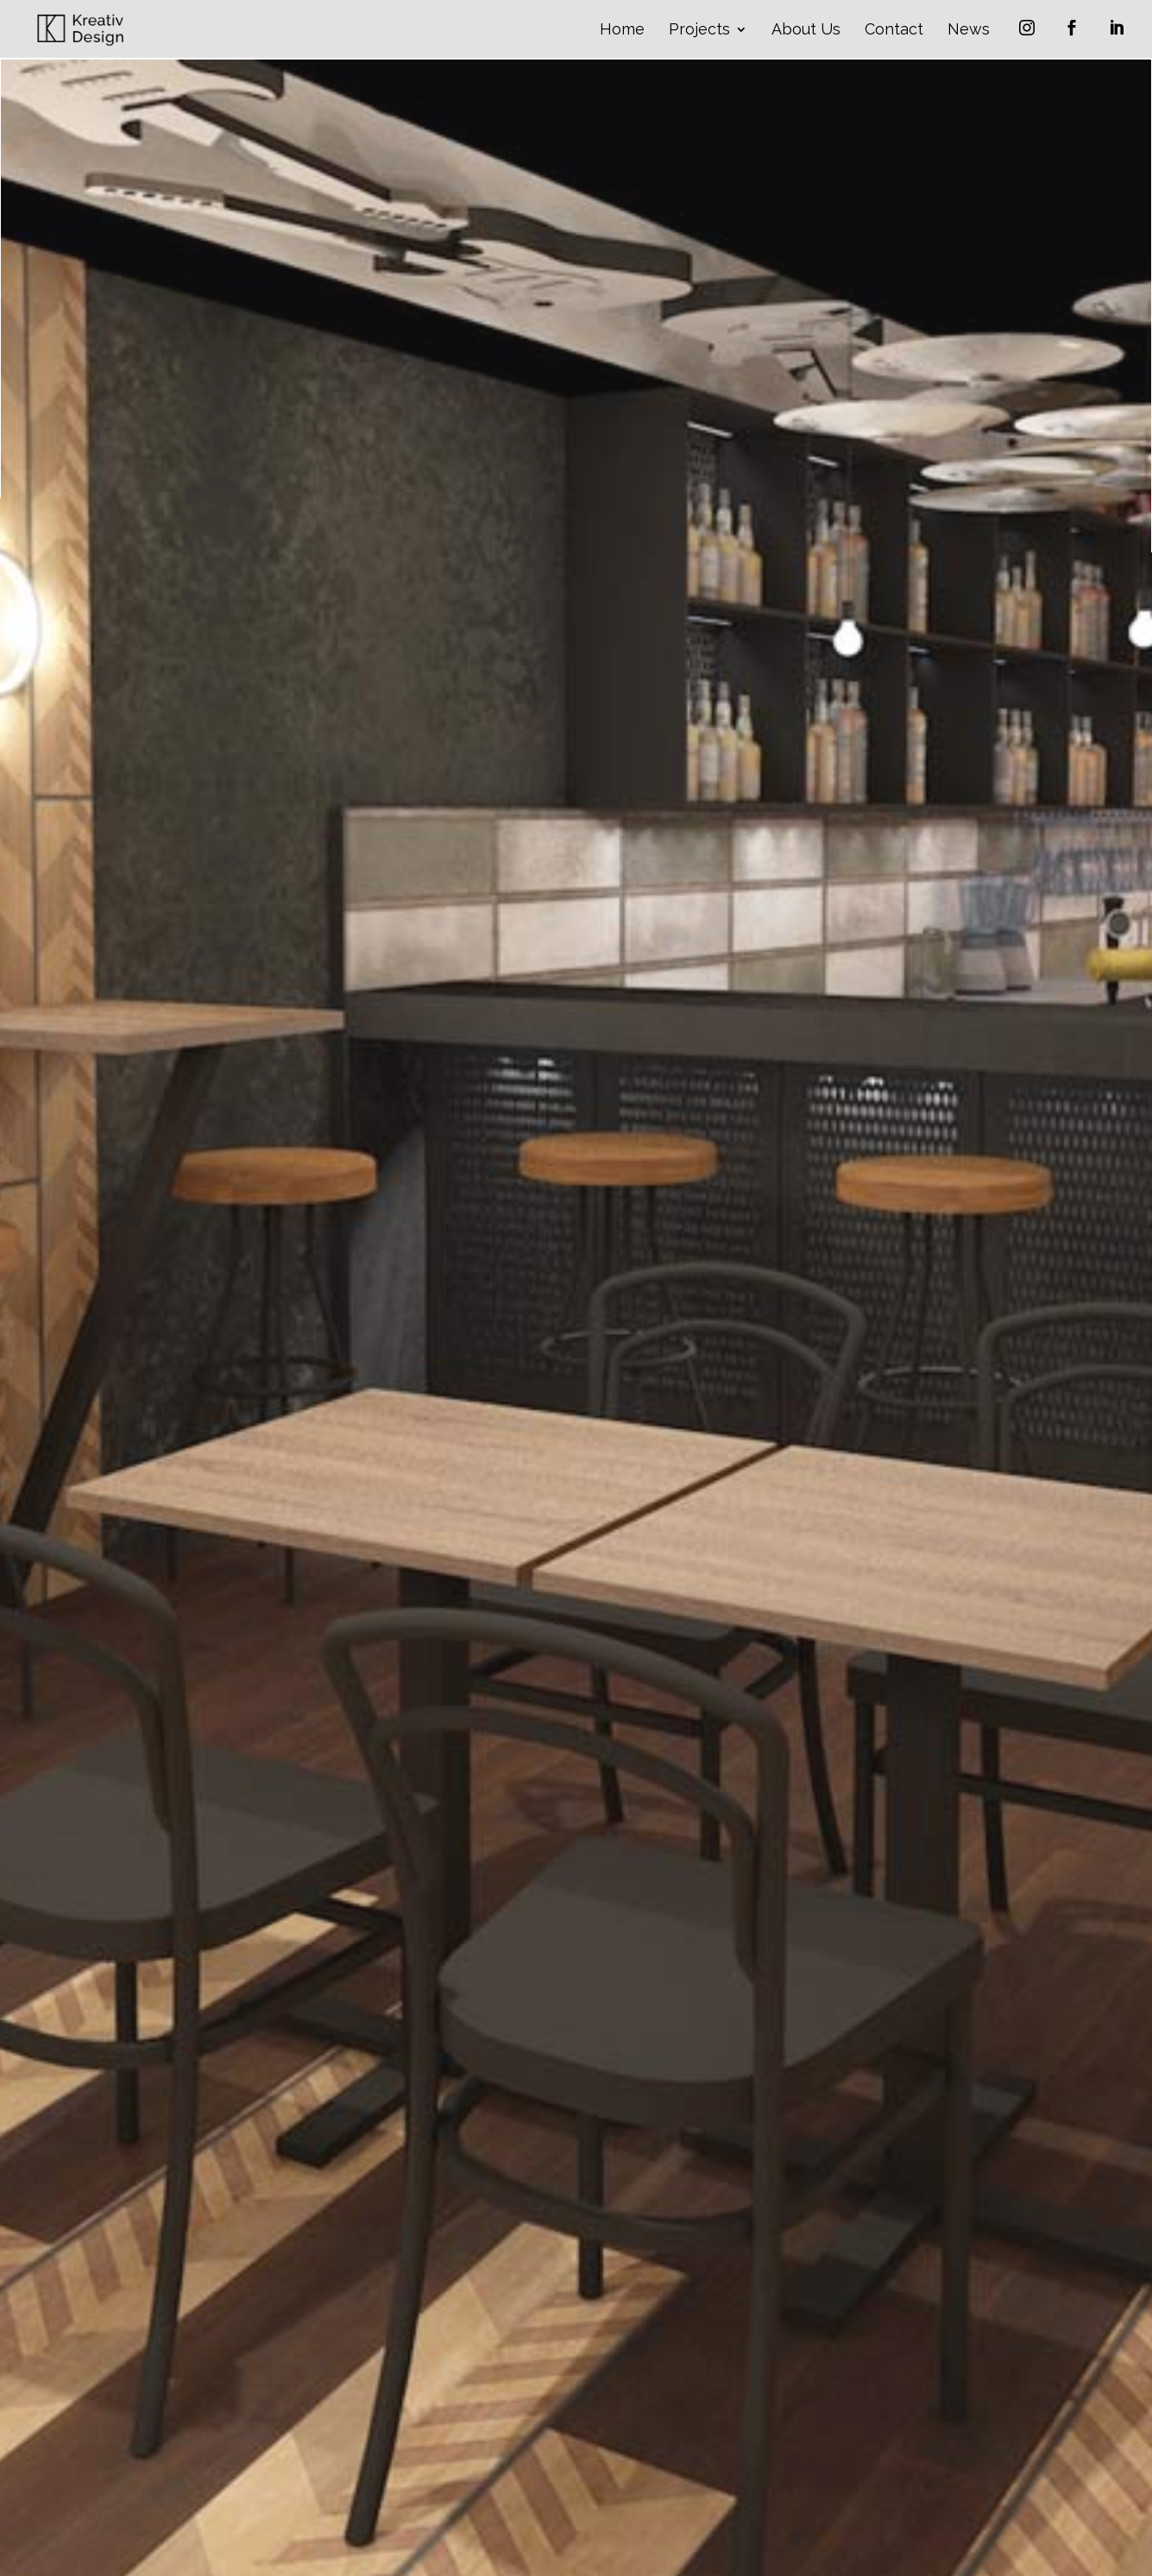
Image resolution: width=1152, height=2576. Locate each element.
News (968, 30)
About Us (805, 30)
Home (622, 30)
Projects (699, 30)
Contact (894, 30)
